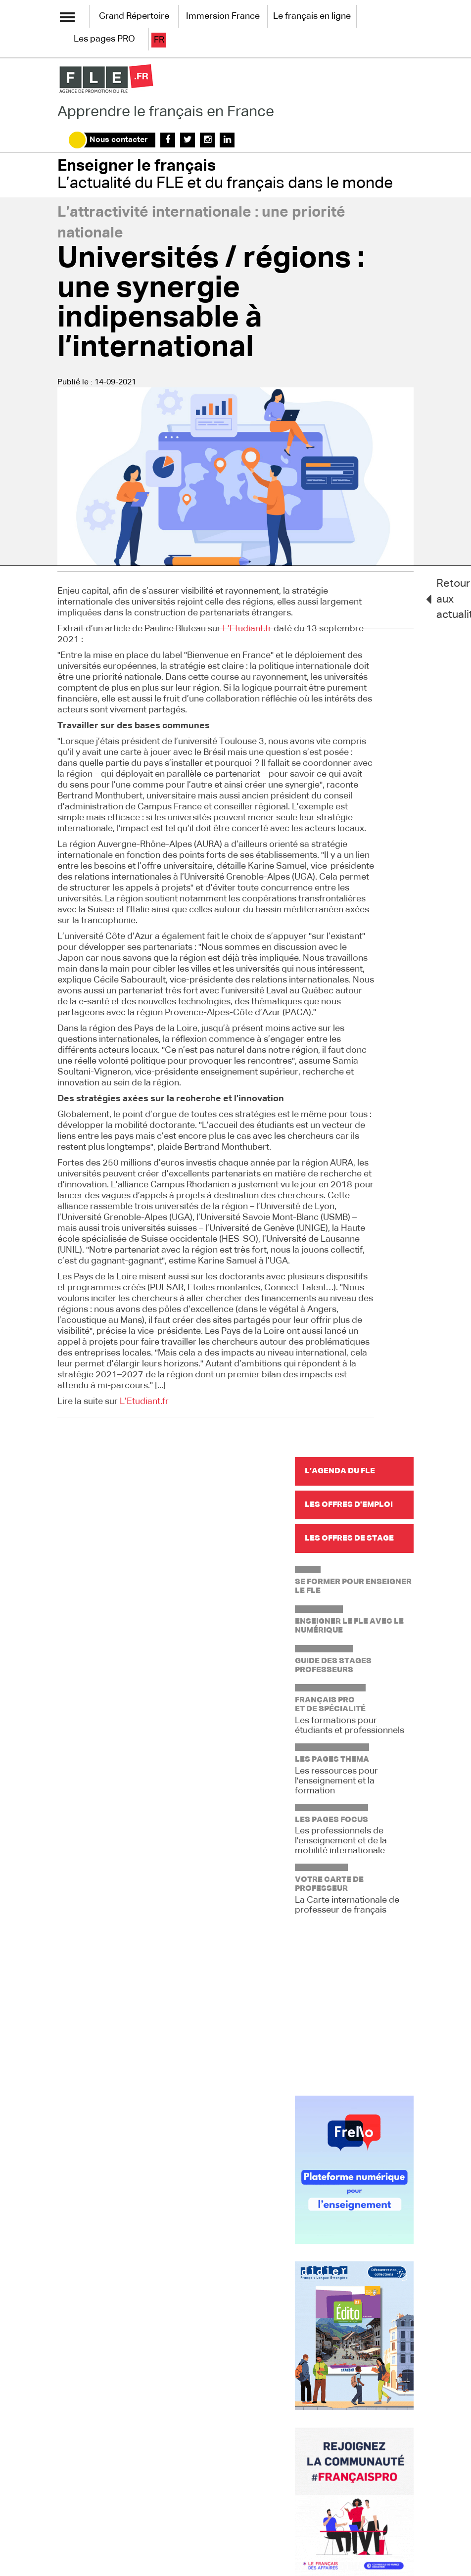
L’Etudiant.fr (247, 628)
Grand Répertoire (134, 16)
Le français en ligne (312, 16)
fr (159, 40)
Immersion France (223, 16)
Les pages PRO (104, 39)
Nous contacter (119, 140)
